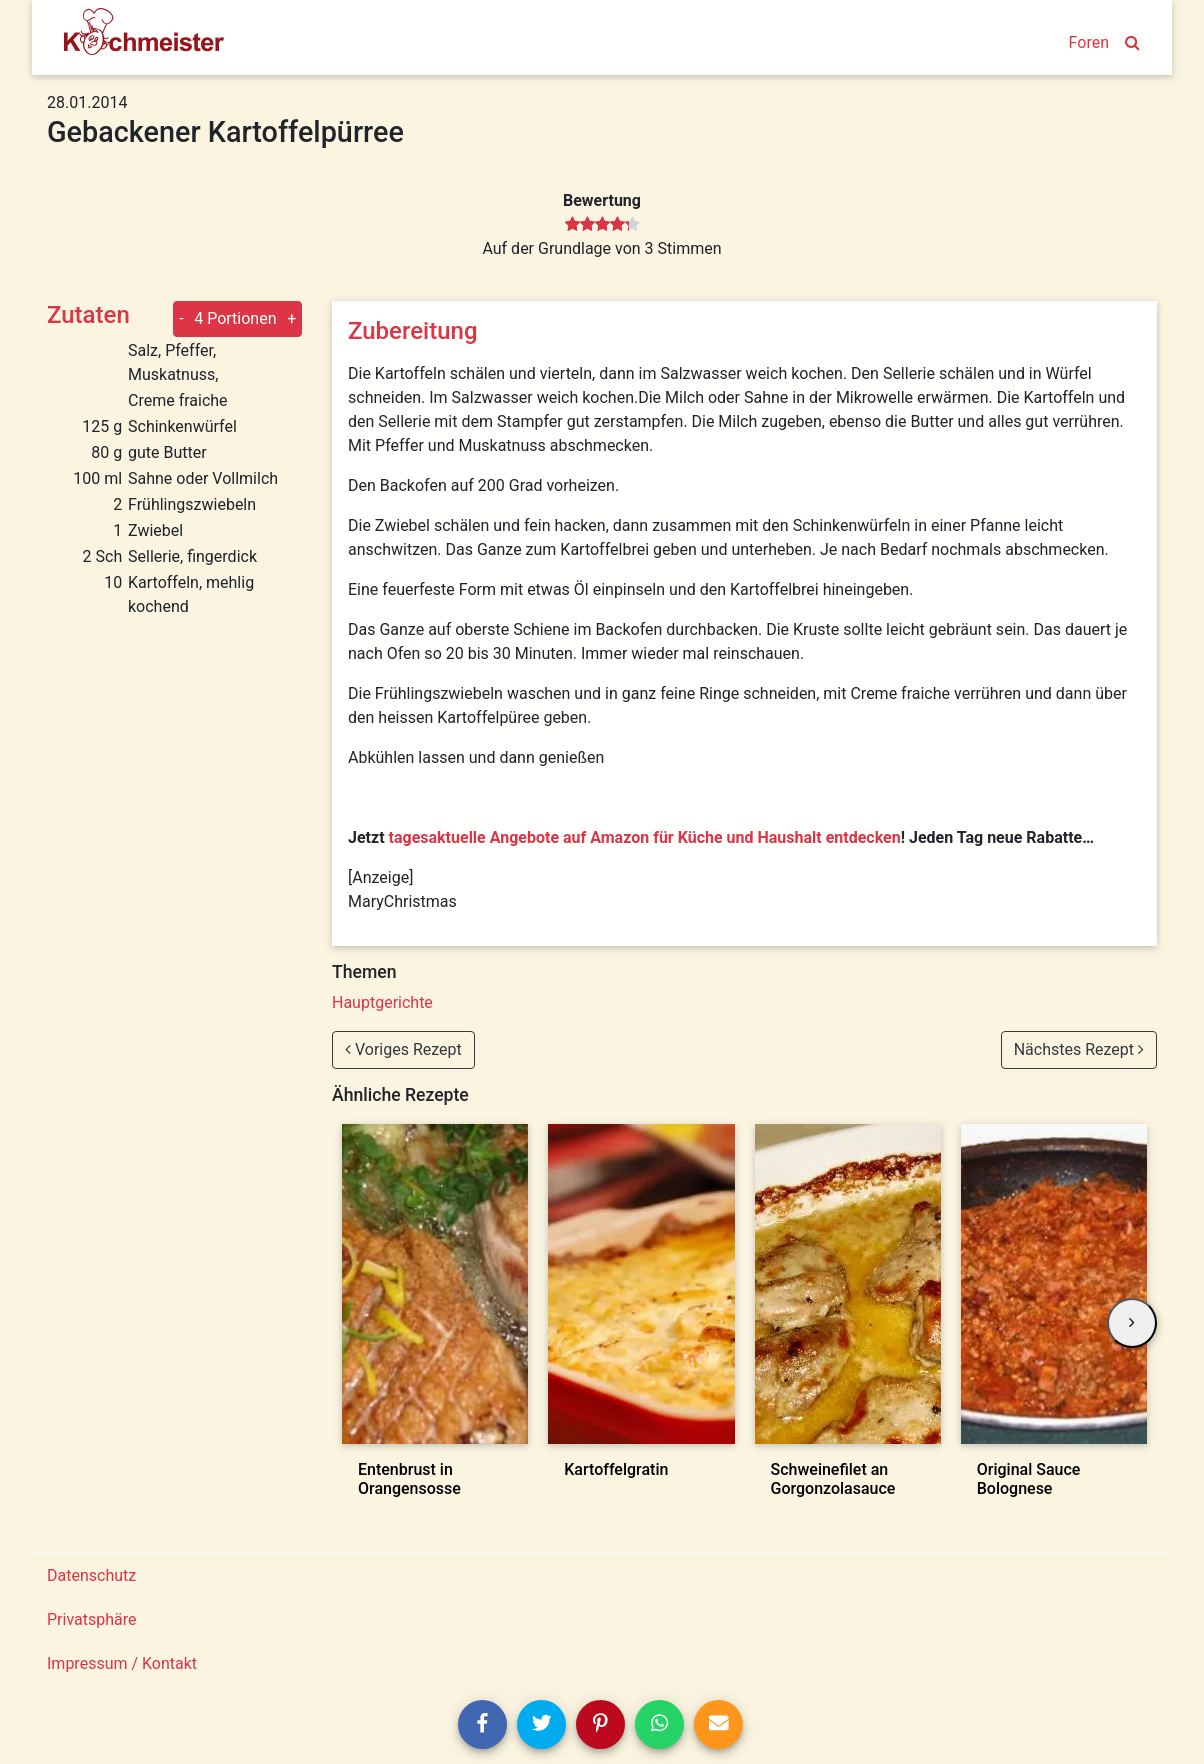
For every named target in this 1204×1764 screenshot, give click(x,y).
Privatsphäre (92, 1619)
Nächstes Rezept (1079, 1049)
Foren (1089, 42)
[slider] (602, 225)
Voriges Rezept (403, 1049)
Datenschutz (91, 1575)
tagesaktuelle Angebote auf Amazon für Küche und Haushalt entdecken (645, 837)
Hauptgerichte (382, 1002)
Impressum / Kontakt (122, 1663)
